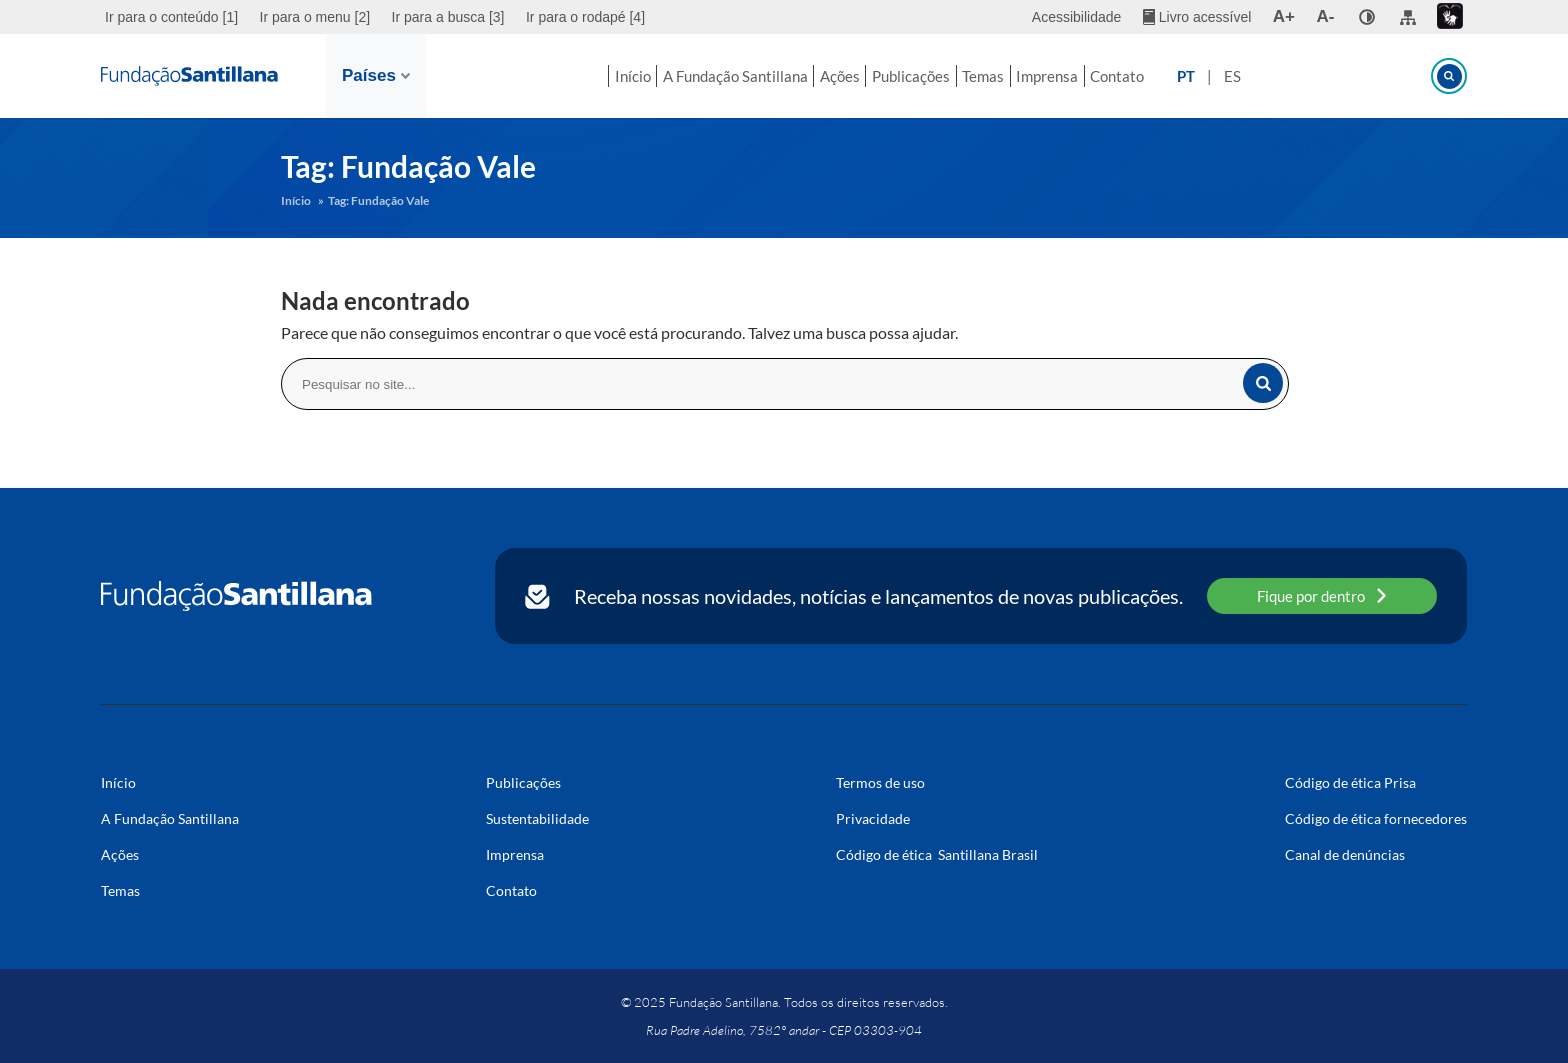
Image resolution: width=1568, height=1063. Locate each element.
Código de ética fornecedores (1376, 818)
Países (376, 75)
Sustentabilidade (537, 818)
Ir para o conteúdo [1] (171, 17)
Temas (1002, 76)
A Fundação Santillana (700, 76)
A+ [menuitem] (1284, 16)
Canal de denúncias (1345, 854)
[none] (1367, 17)
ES (1294, 76)
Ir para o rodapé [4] (585, 17)
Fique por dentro (1322, 595)
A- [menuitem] (1326, 16)
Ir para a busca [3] (448, 17)
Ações (823, 76)
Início (580, 76)
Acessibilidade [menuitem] (1077, 17)
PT (1248, 76)
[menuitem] (174, 17)
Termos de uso (880, 782)
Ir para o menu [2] (315, 17)
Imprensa (1084, 76)
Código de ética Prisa (1350, 782)
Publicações (912, 76)
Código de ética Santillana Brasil (937, 854)
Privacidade (873, 818)
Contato (1172, 76)
